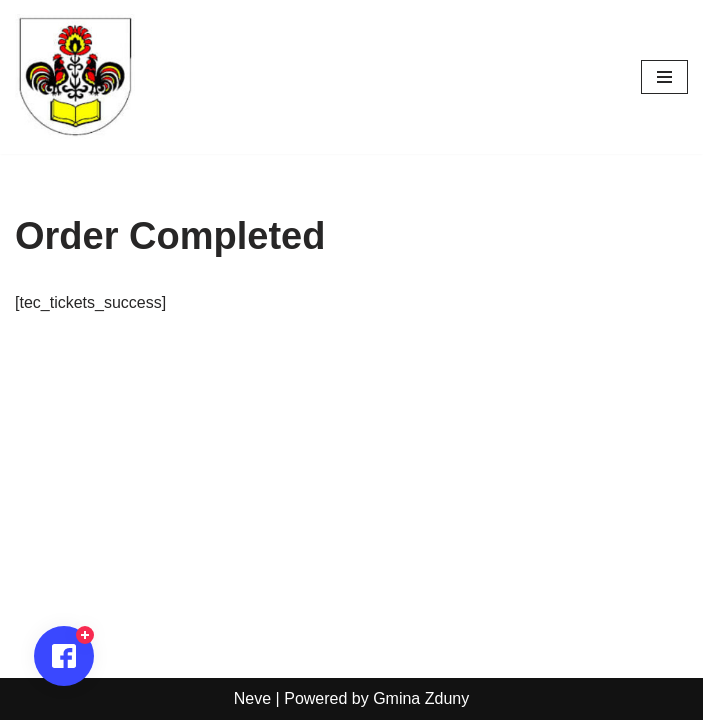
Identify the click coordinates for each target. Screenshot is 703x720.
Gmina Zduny (421, 698)
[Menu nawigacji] (664, 77)
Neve (252, 698)
